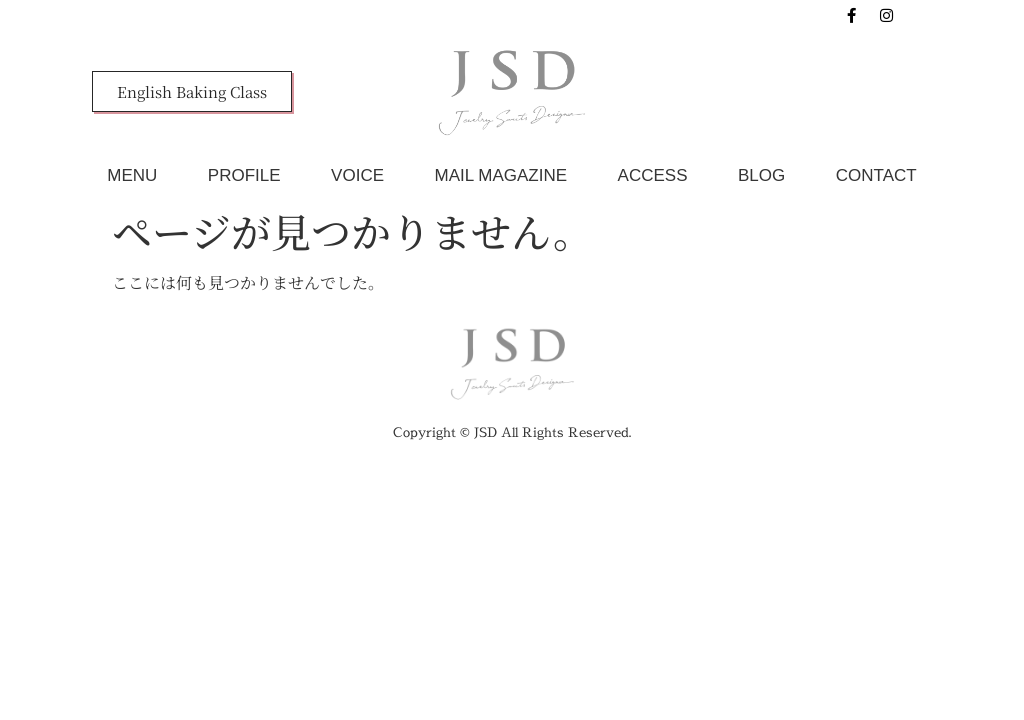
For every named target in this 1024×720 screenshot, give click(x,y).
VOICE (357, 175)
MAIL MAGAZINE (501, 175)
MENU (132, 175)
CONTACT (876, 175)
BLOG (761, 175)
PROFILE (244, 175)
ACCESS (653, 175)
